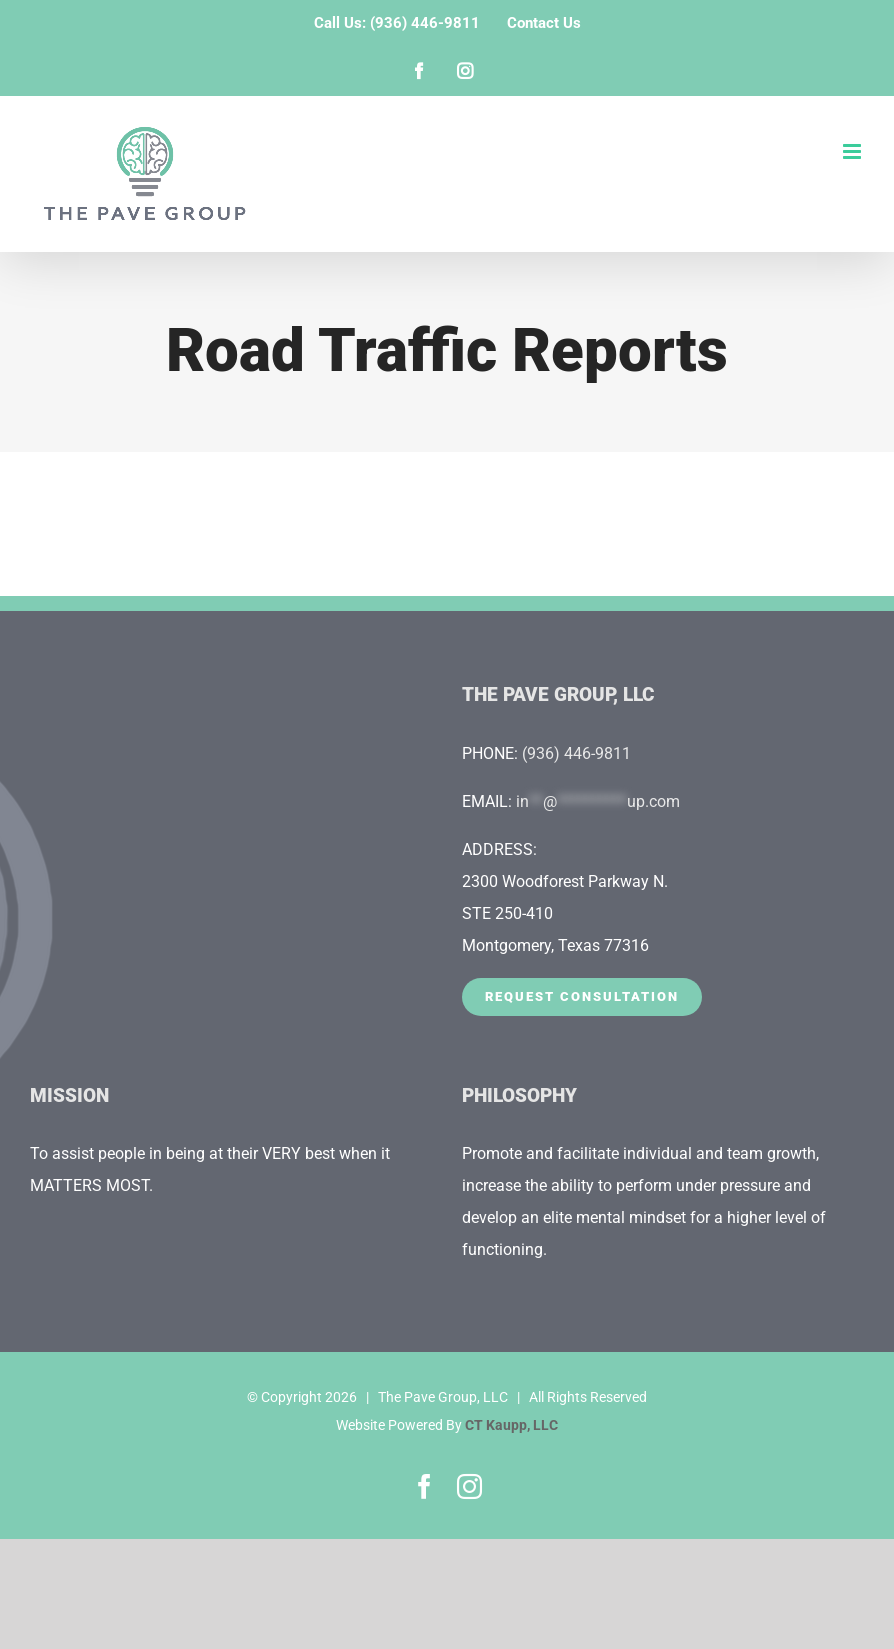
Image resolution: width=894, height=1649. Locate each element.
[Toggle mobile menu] (853, 151)
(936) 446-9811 (576, 753)
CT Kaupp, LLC (511, 1425)
